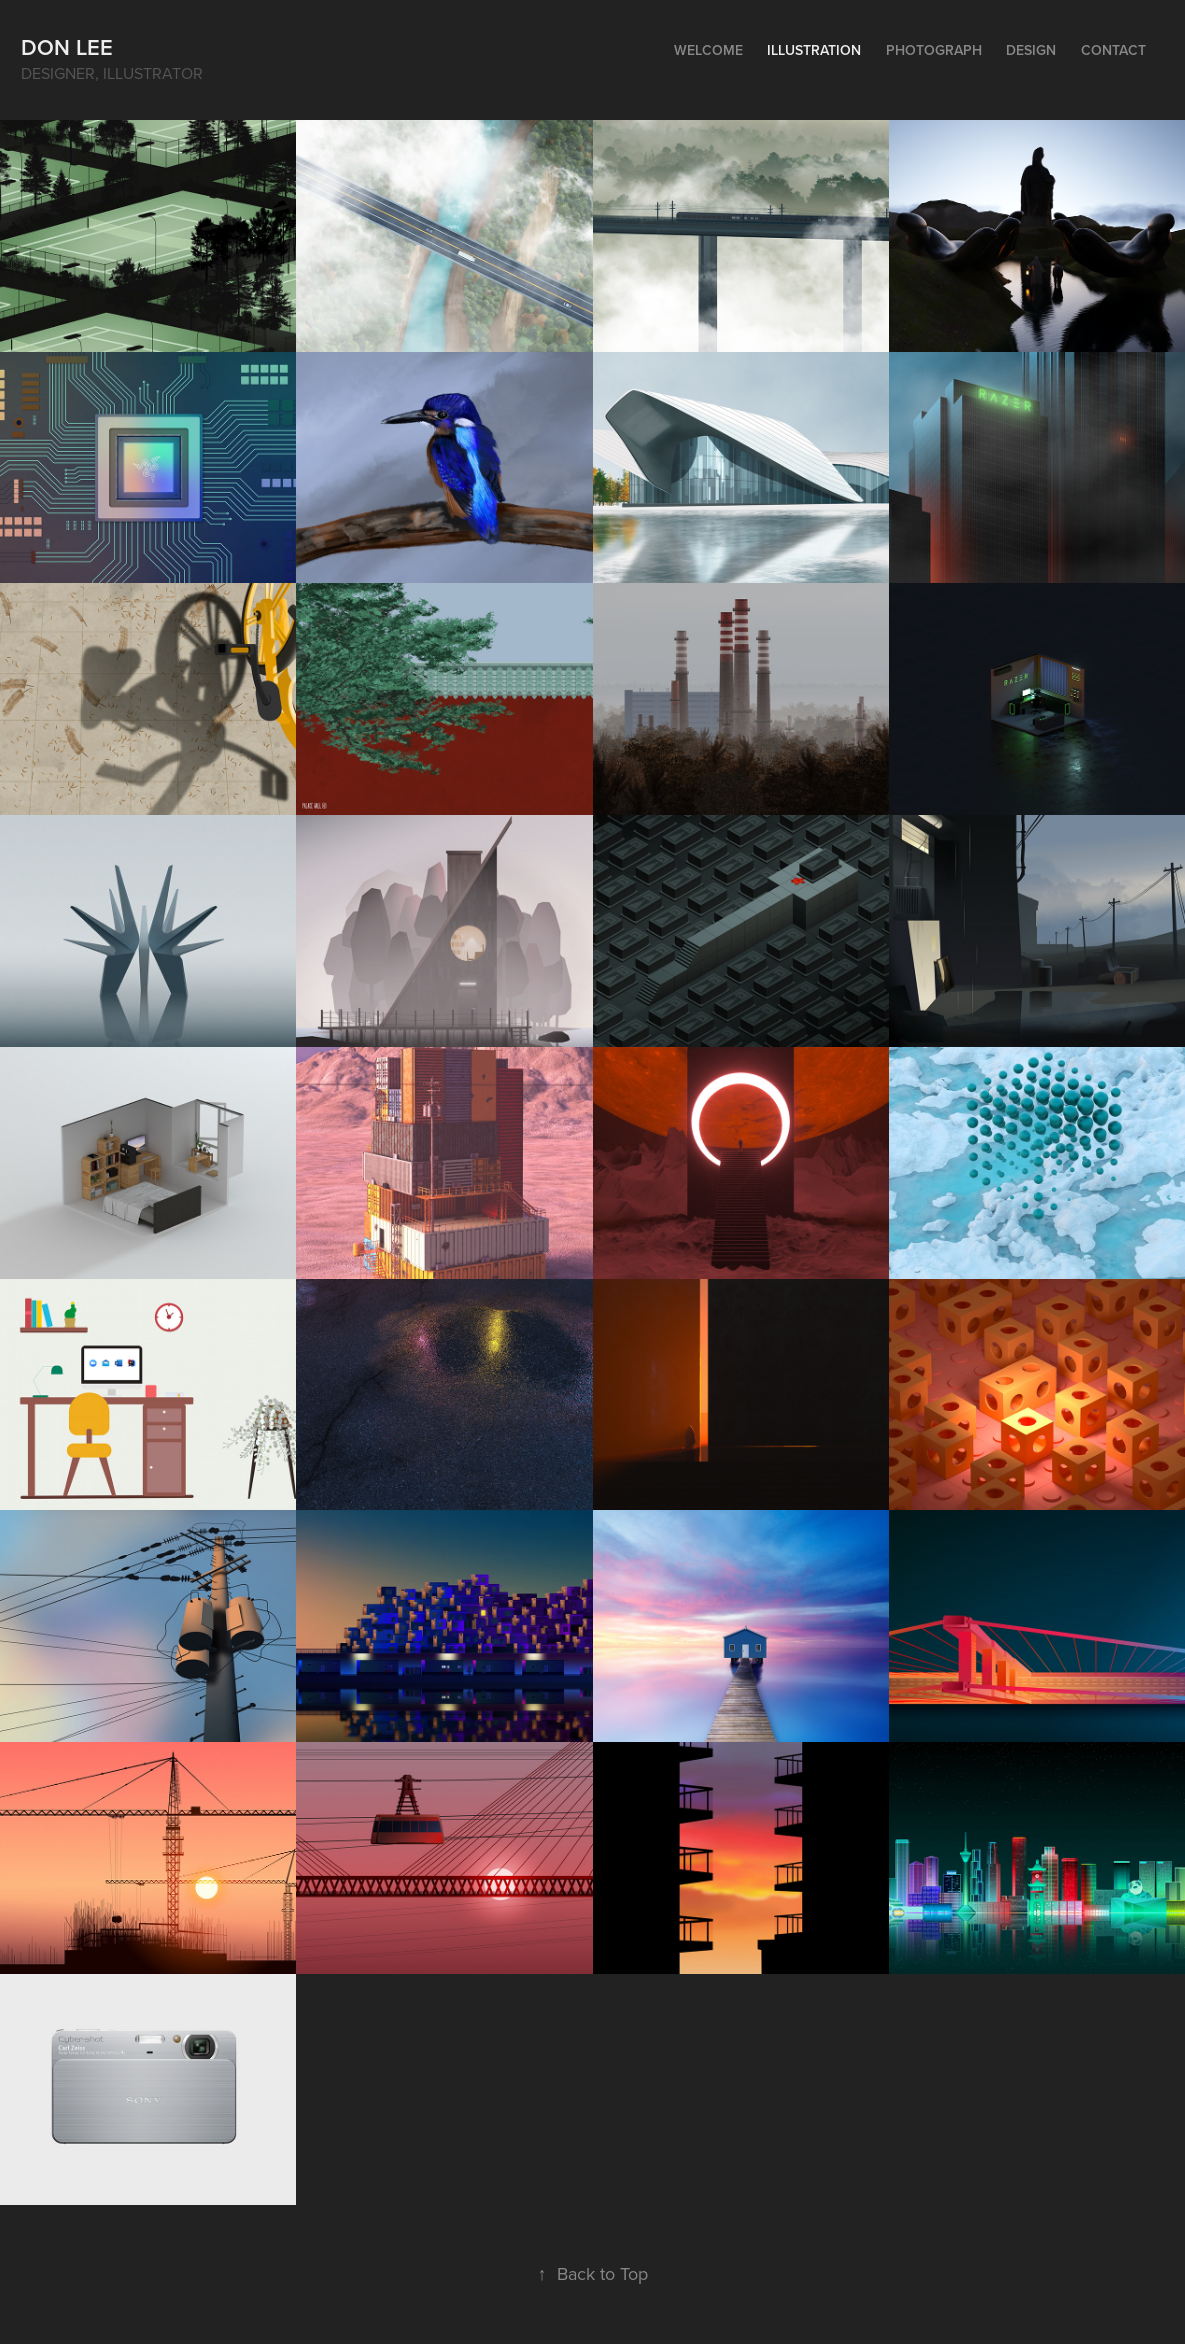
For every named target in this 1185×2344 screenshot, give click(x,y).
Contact (1113, 50)
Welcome (708, 50)
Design (1031, 50)
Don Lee (67, 47)
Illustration (814, 50)
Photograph (934, 50)
